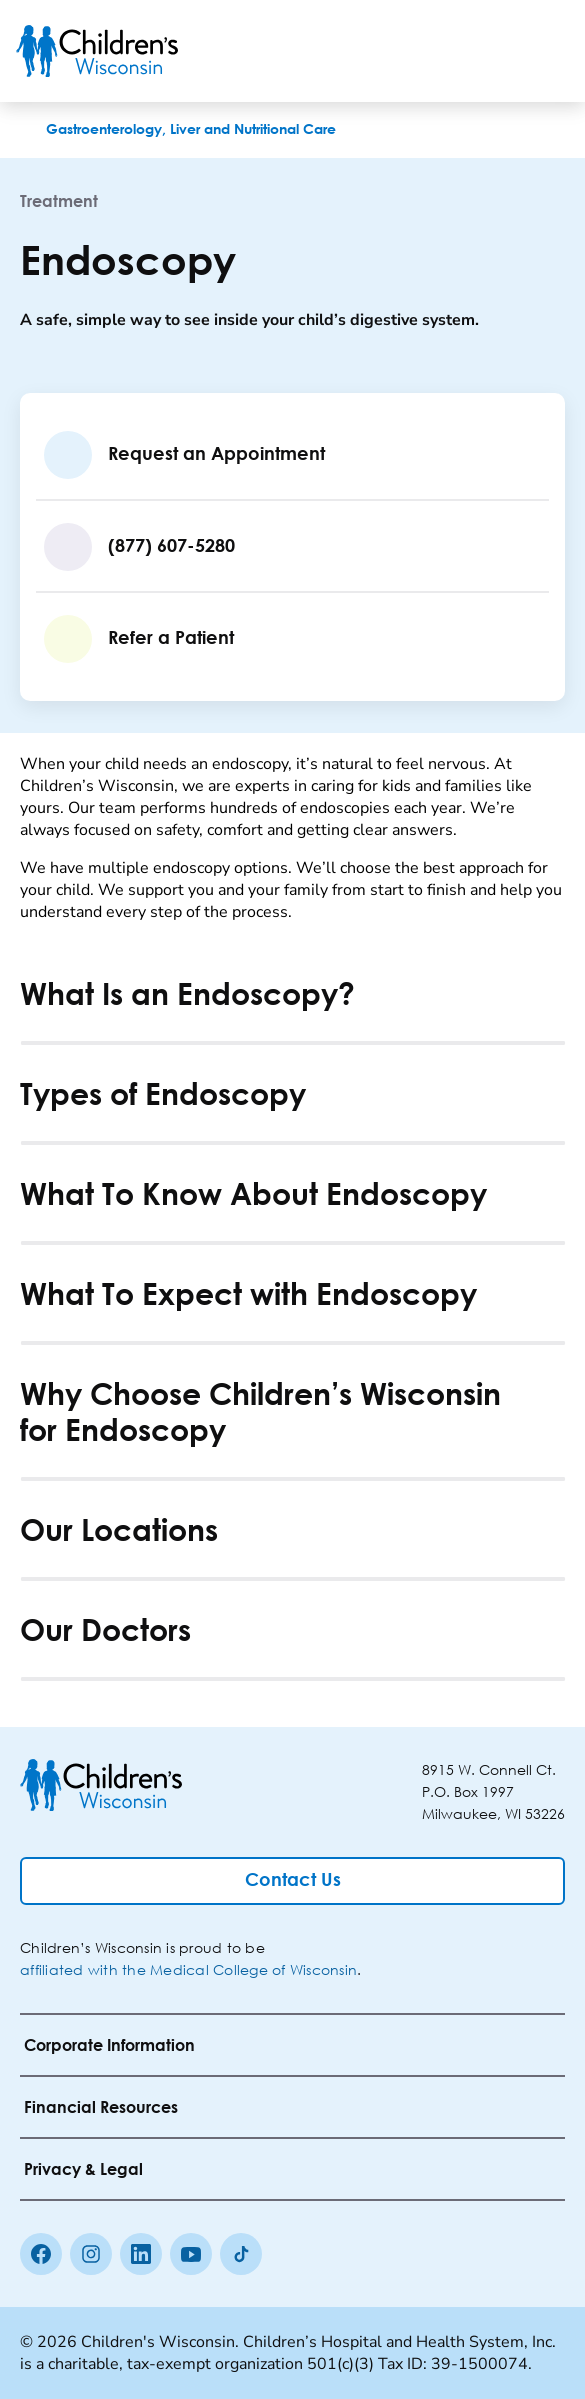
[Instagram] (91, 2254)
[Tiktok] (241, 2254)
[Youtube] (191, 2254)
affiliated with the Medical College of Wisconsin (188, 1969)
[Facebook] (41, 2254)
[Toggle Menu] (545, 51)
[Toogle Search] (493, 51)
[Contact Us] (292, 1881)
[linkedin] (141, 2254)
